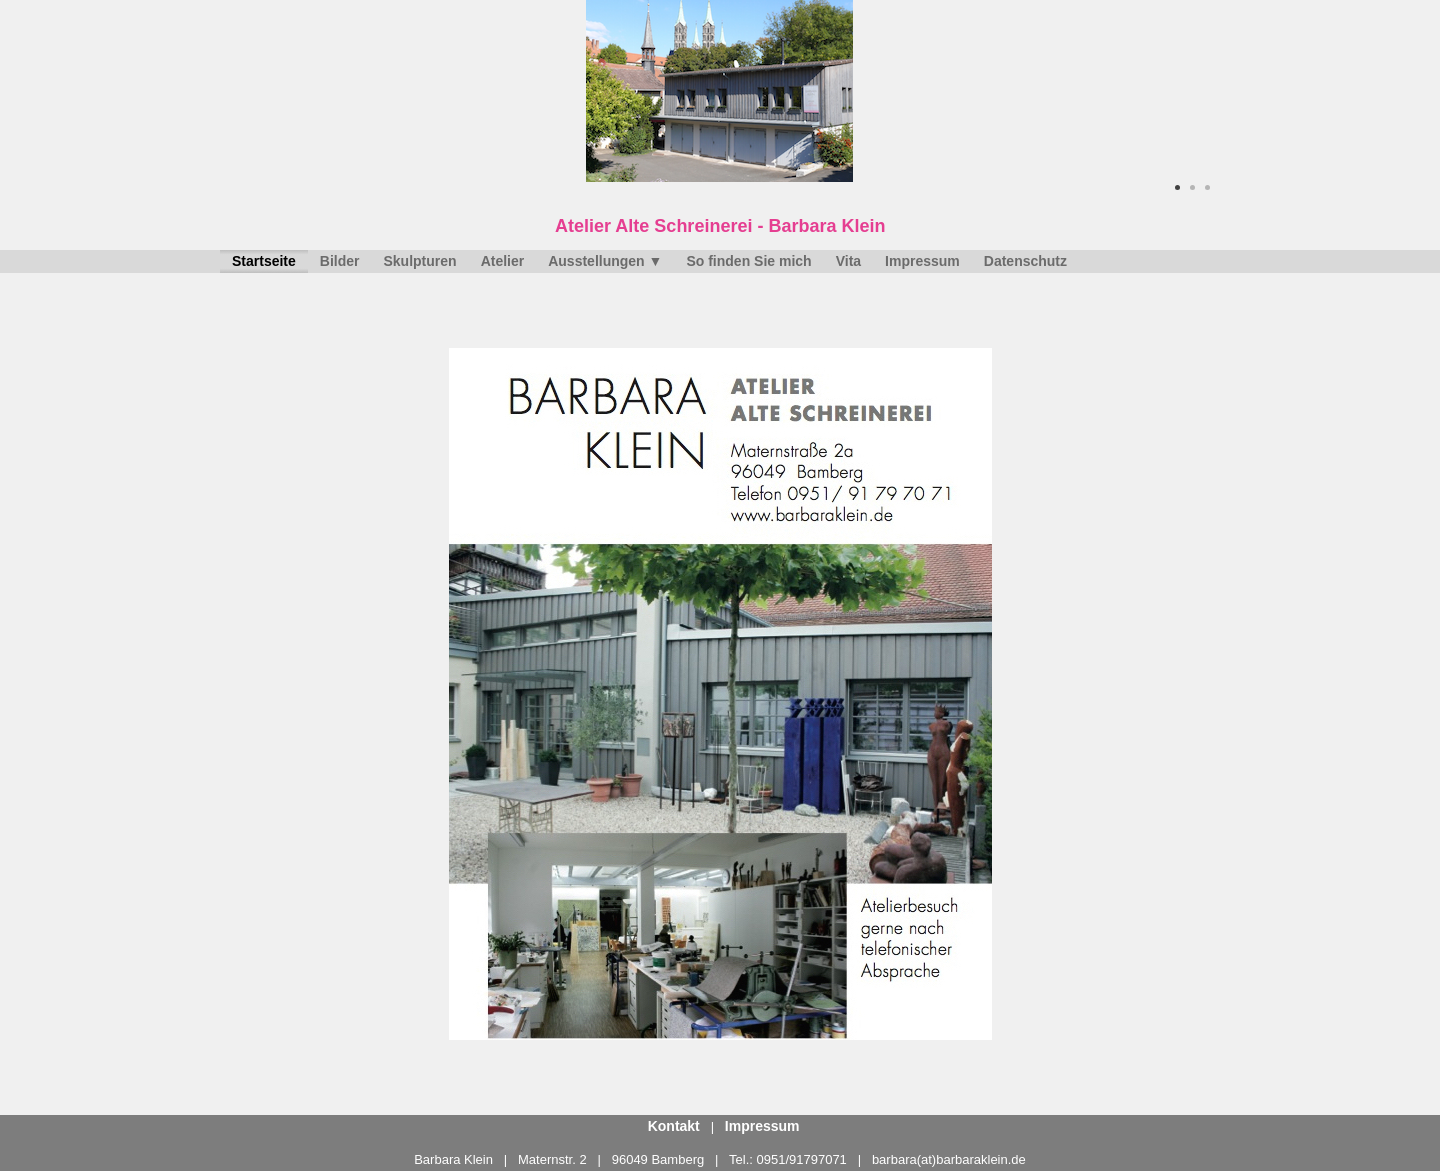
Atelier (503, 261)
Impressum (922, 261)
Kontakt (674, 1126)
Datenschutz (1025, 261)
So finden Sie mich (748, 261)
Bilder (340, 261)
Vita (848, 261)
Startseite (264, 261)
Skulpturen (420, 261)
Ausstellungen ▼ (605, 261)
